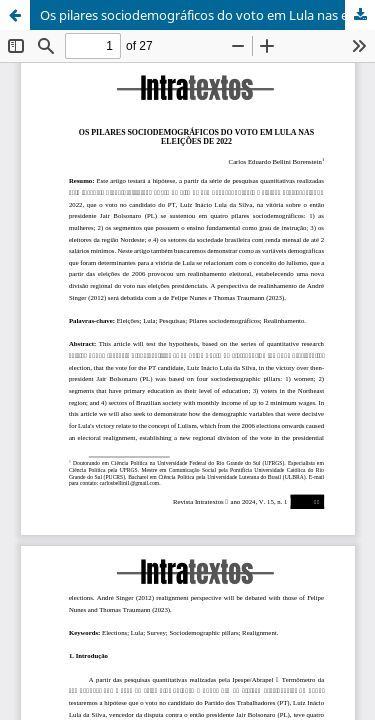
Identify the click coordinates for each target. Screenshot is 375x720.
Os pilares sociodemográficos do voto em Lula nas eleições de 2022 (207, 15)
